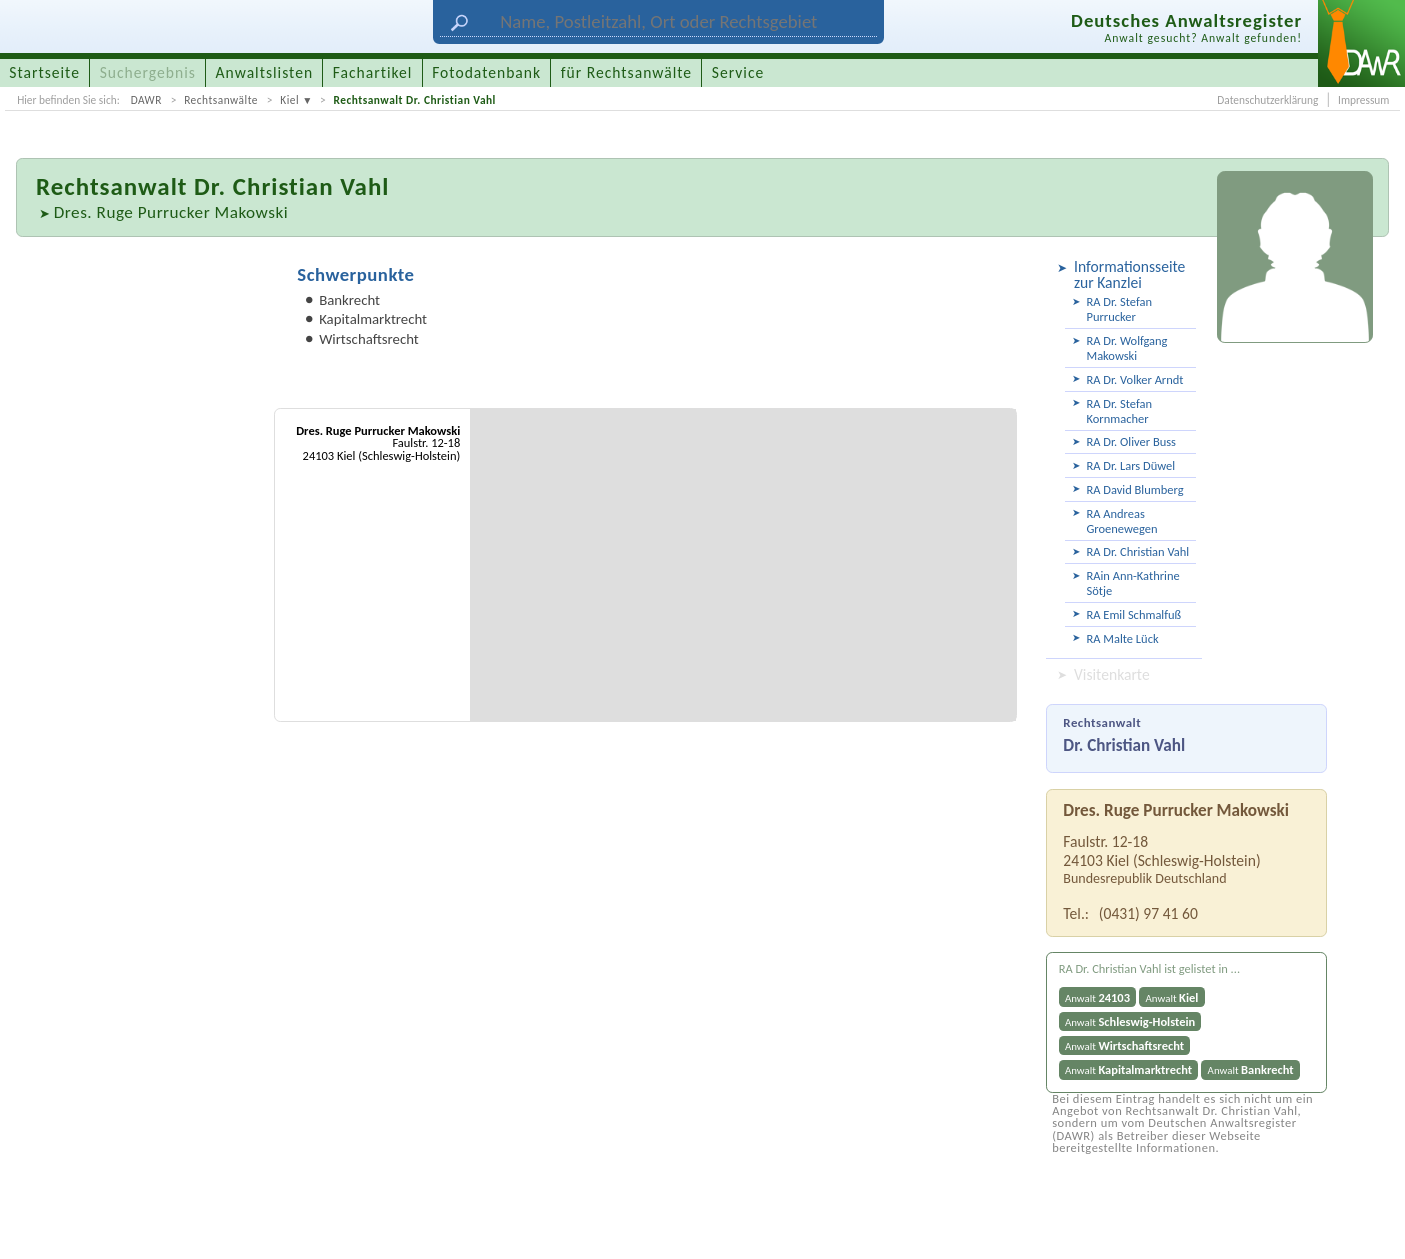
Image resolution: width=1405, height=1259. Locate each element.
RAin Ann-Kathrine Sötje (1132, 583)
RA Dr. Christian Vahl (1137, 551)
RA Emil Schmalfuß (1133, 614)
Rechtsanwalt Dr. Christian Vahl (414, 100)
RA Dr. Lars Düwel (1130, 465)
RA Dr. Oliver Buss (1130, 441)
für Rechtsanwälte (626, 72)
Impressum (1363, 100)
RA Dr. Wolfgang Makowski (1126, 348)
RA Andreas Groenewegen (1121, 521)
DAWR (146, 100)
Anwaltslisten (265, 72)
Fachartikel (373, 72)
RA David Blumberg (1134, 489)
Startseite (44, 72)
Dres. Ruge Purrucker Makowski (171, 212)
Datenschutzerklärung (1267, 100)
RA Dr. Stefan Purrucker (1118, 309)
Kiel (289, 100)
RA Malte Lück (1122, 638)
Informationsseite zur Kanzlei (1129, 274)
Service (738, 72)
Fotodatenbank (486, 72)
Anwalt (1097, 997)
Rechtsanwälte (221, 100)
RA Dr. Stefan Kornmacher (1118, 411)
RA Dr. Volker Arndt (1134, 379)
